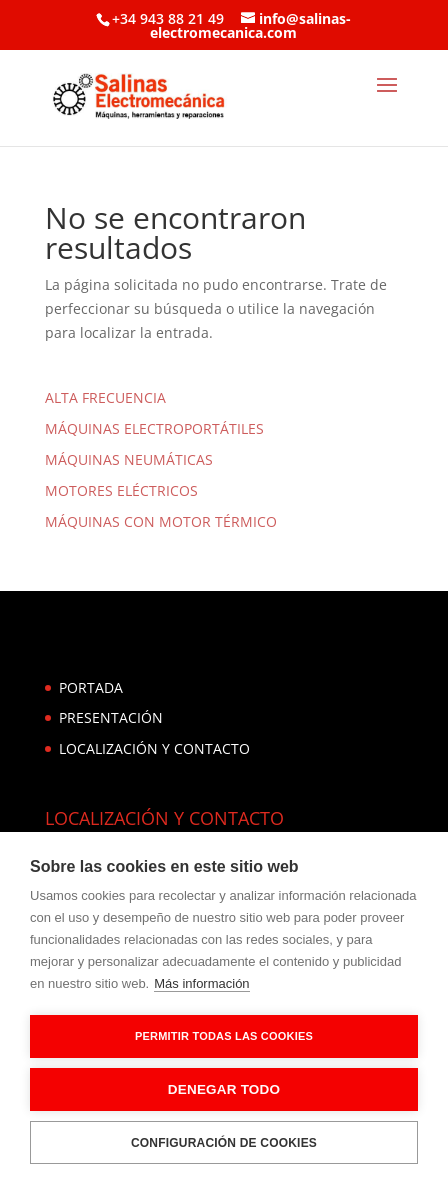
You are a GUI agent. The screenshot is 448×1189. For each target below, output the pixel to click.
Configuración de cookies (224, 1143)
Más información (201, 983)
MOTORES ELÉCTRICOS (121, 490)
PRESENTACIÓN (111, 717)
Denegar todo (224, 1089)
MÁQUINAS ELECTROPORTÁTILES (154, 428)
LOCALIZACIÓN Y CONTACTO (154, 748)
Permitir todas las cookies (224, 1036)
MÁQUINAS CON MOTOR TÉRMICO (161, 521)
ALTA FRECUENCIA (105, 397)
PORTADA (91, 687)
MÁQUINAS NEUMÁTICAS (129, 459)
